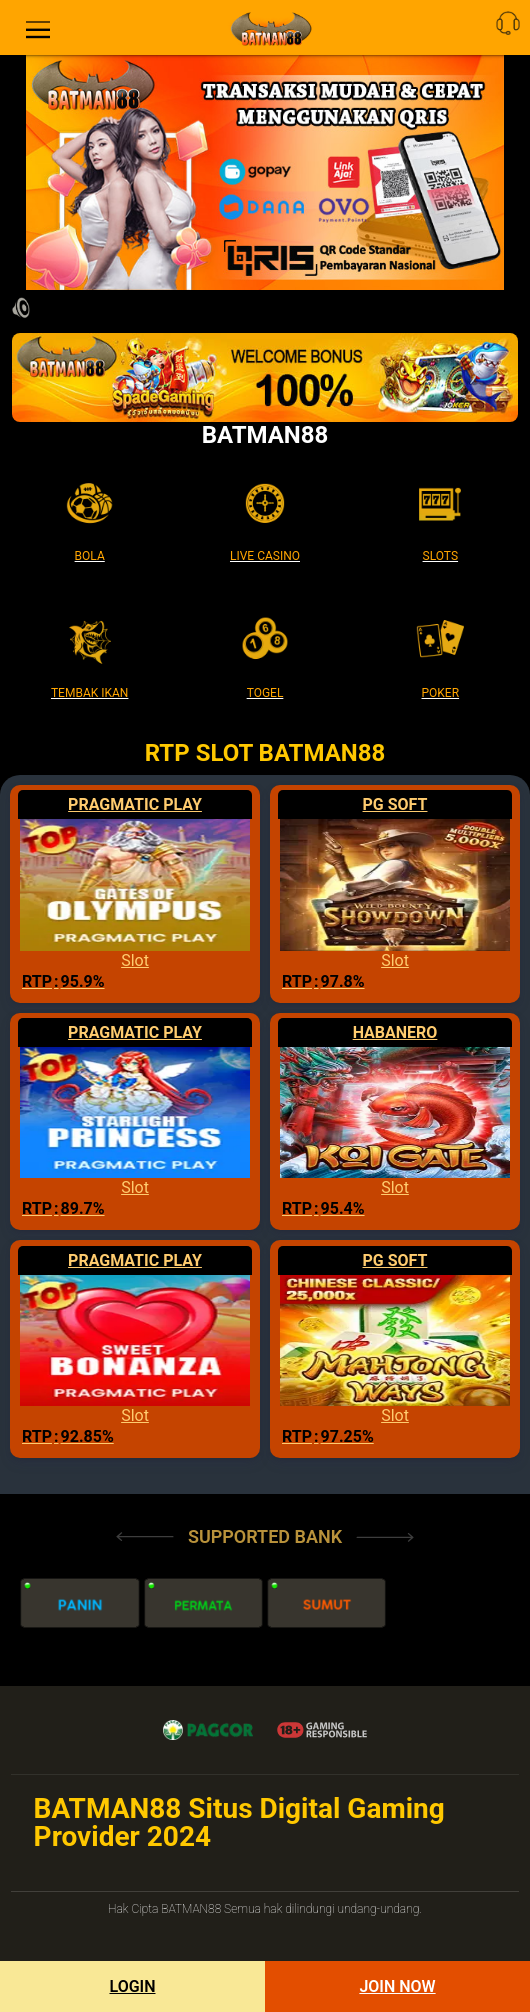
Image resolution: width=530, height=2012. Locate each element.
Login (132, 1986)
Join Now (397, 1986)
